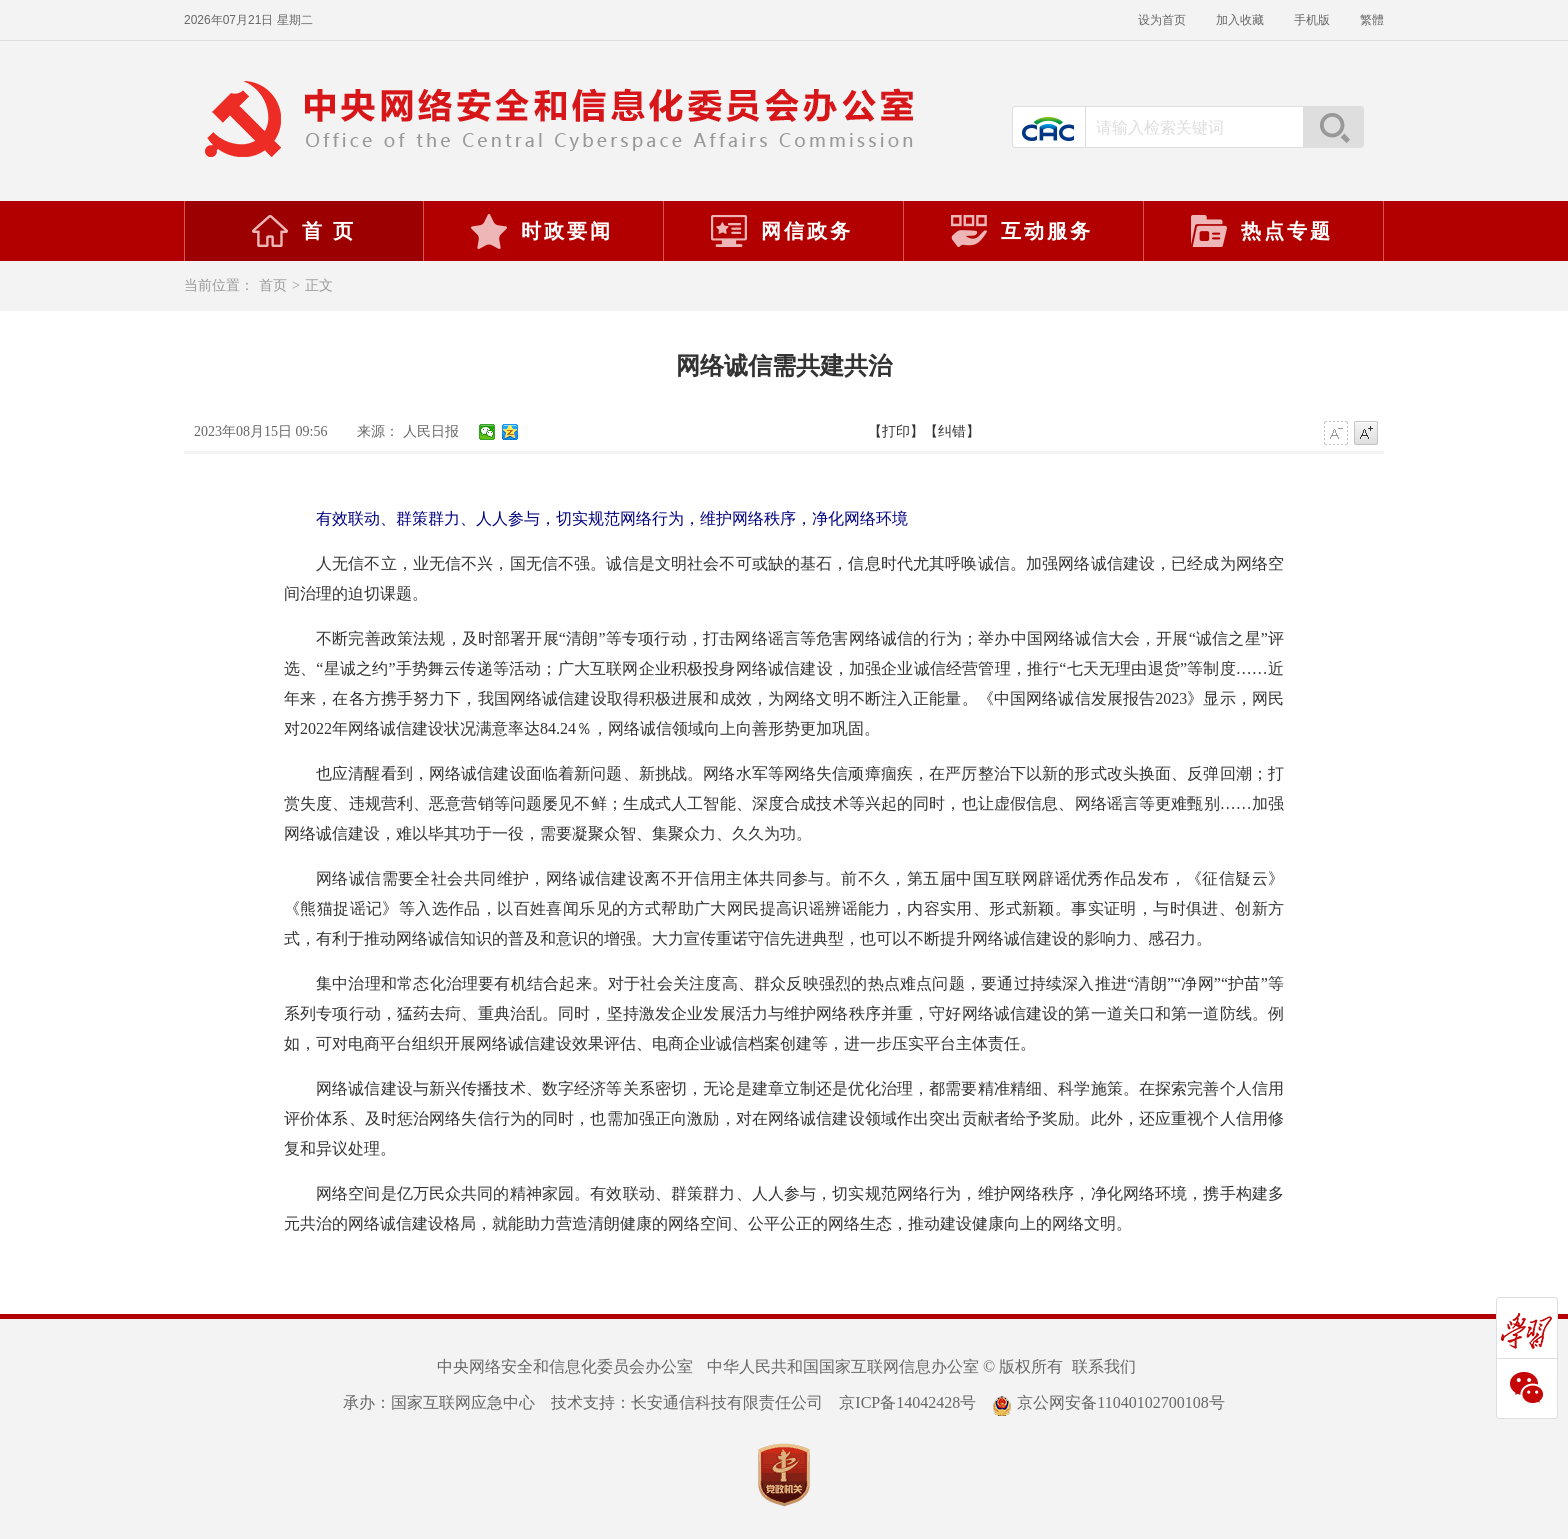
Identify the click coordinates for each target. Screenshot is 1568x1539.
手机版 (1312, 20)
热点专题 (1261, 231)
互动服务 (1021, 231)
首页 (273, 285)
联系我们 (1104, 1366)
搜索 (1333, 127)
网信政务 (781, 231)
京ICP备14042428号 (907, 1402)
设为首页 (1162, 20)
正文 (319, 285)
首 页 (303, 231)
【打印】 (896, 431)
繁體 (1372, 20)
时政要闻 (541, 231)
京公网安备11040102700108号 (1108, 1402)
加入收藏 (1240, 20)
